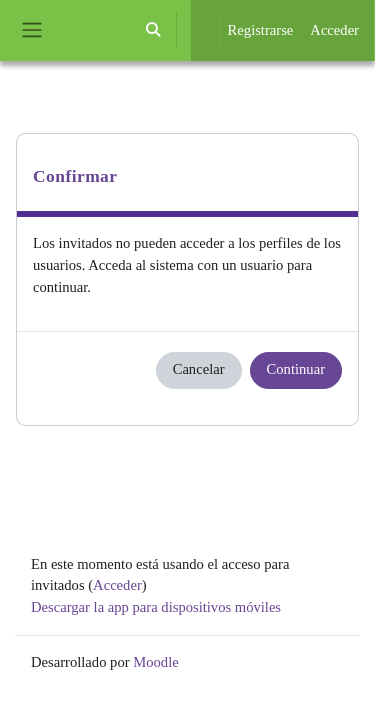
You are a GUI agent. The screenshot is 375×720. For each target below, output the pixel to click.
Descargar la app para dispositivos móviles (156, 607)
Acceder (334, 30)
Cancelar (199, 369)
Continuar (296, 369)
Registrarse (261, 30)
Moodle (155, 662)
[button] (153, 30)
